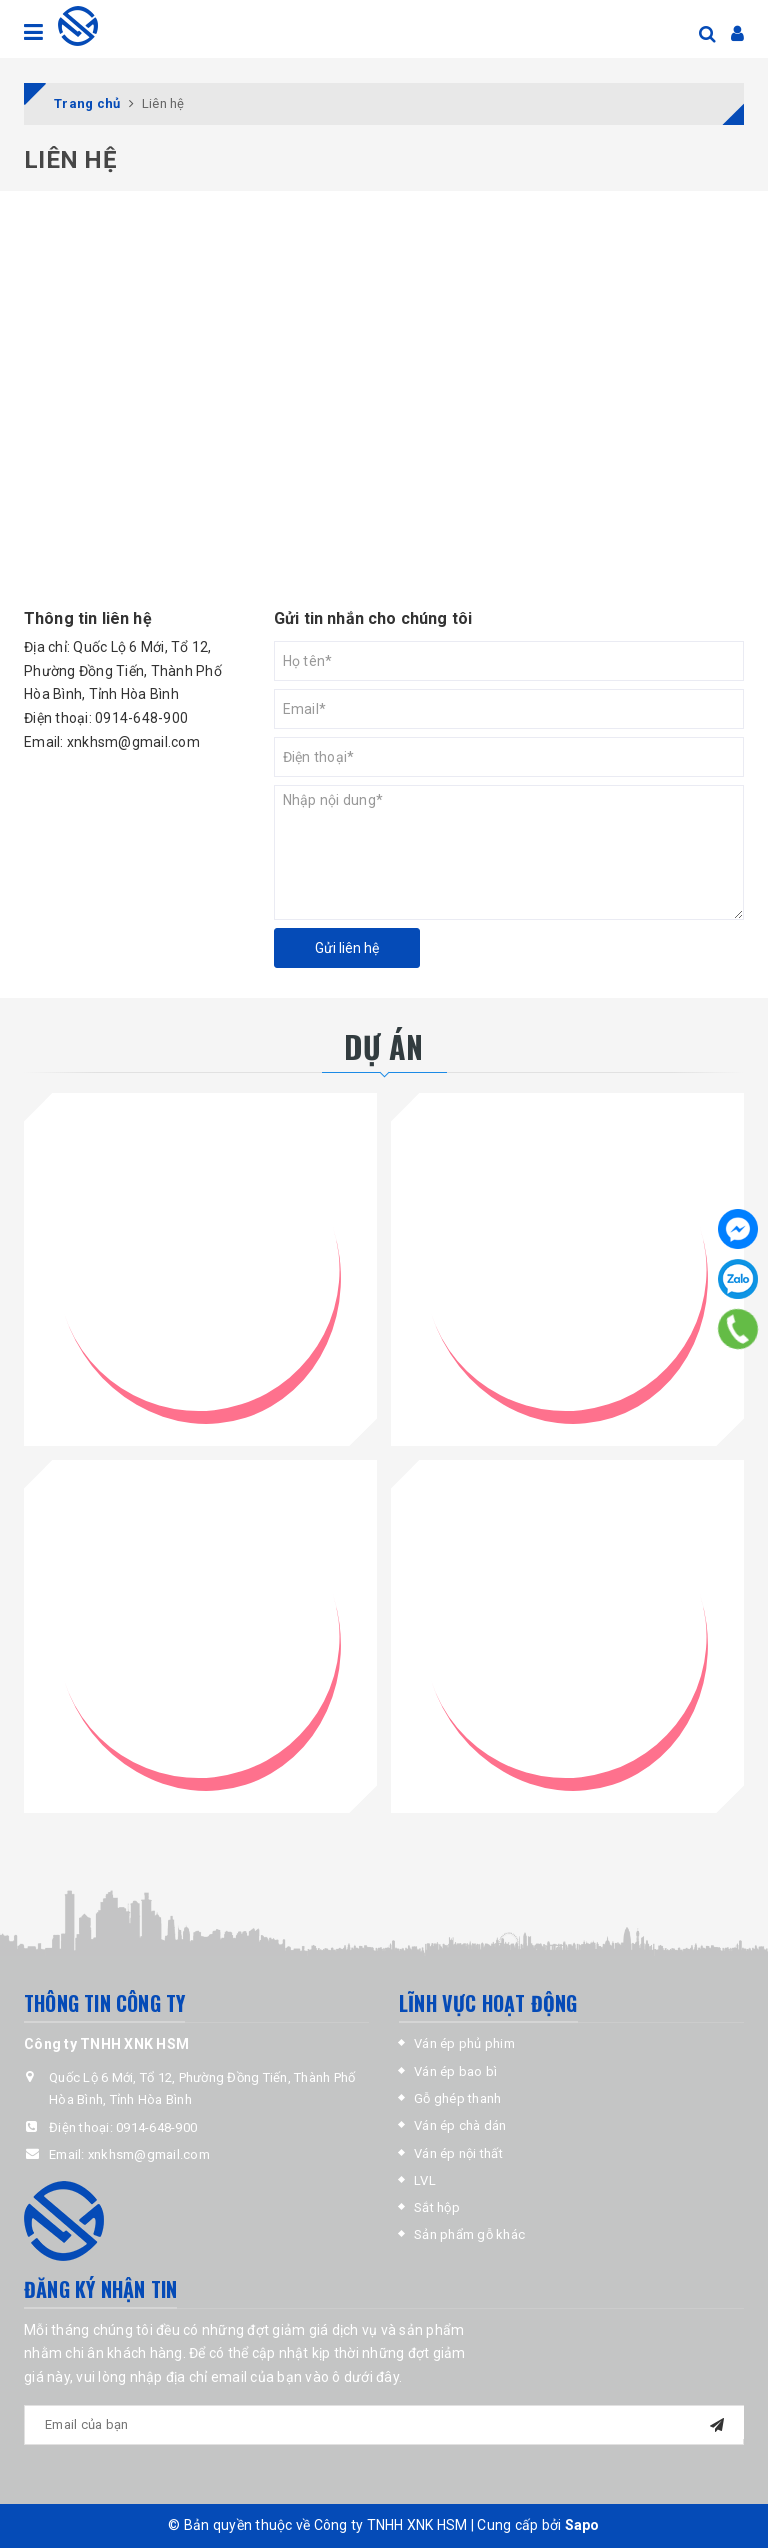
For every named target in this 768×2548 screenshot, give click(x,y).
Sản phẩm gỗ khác (469, 2234)
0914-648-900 (141, 718)
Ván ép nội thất (458, 2153)
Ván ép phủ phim (464, 2043)
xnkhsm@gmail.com (133, 742)
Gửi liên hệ (347, 948)
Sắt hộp (437, 2207)
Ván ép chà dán (460, 2125)
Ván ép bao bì (455, 2071)
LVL (425, 2180)
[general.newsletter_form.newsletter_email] (384, 2425)
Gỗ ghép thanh (457, 2098)
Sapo (582, 2525)
